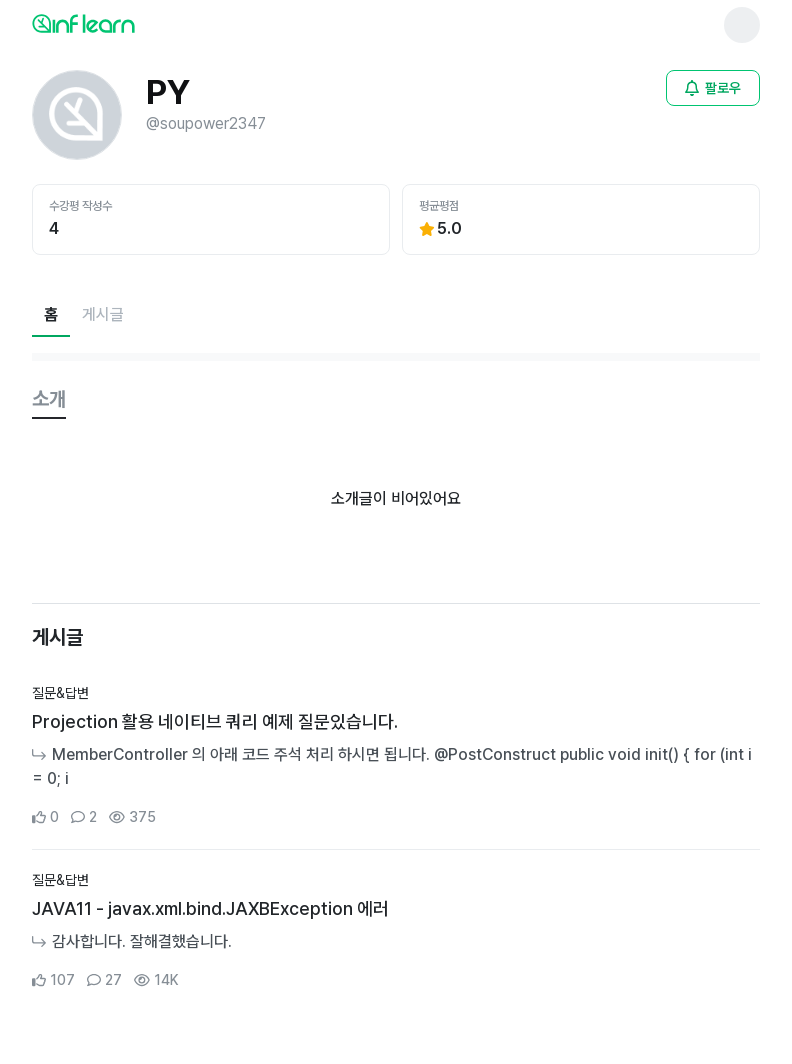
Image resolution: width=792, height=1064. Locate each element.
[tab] (49, 400)
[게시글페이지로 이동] (103, 315)
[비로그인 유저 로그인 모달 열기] (713, 88)
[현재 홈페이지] (51, 315)
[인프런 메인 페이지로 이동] (132, 23)
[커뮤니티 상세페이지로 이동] (396, 756)
